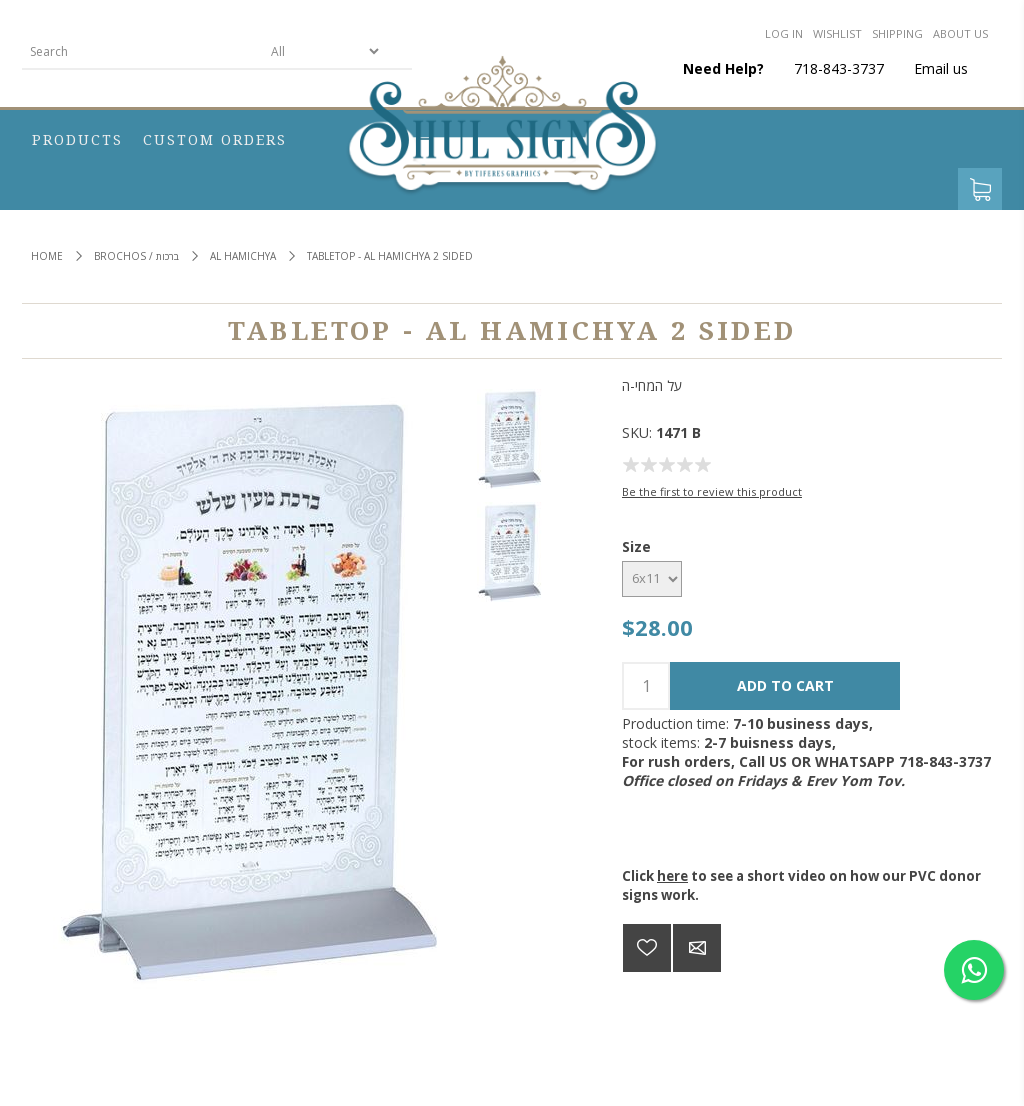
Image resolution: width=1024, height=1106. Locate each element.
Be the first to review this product (712, 491)
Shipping (897, 33)
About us (960, 33)
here (672, 876)
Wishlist (837, 33)
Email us (941, 68)
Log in (784, 33)
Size (636, 546)
